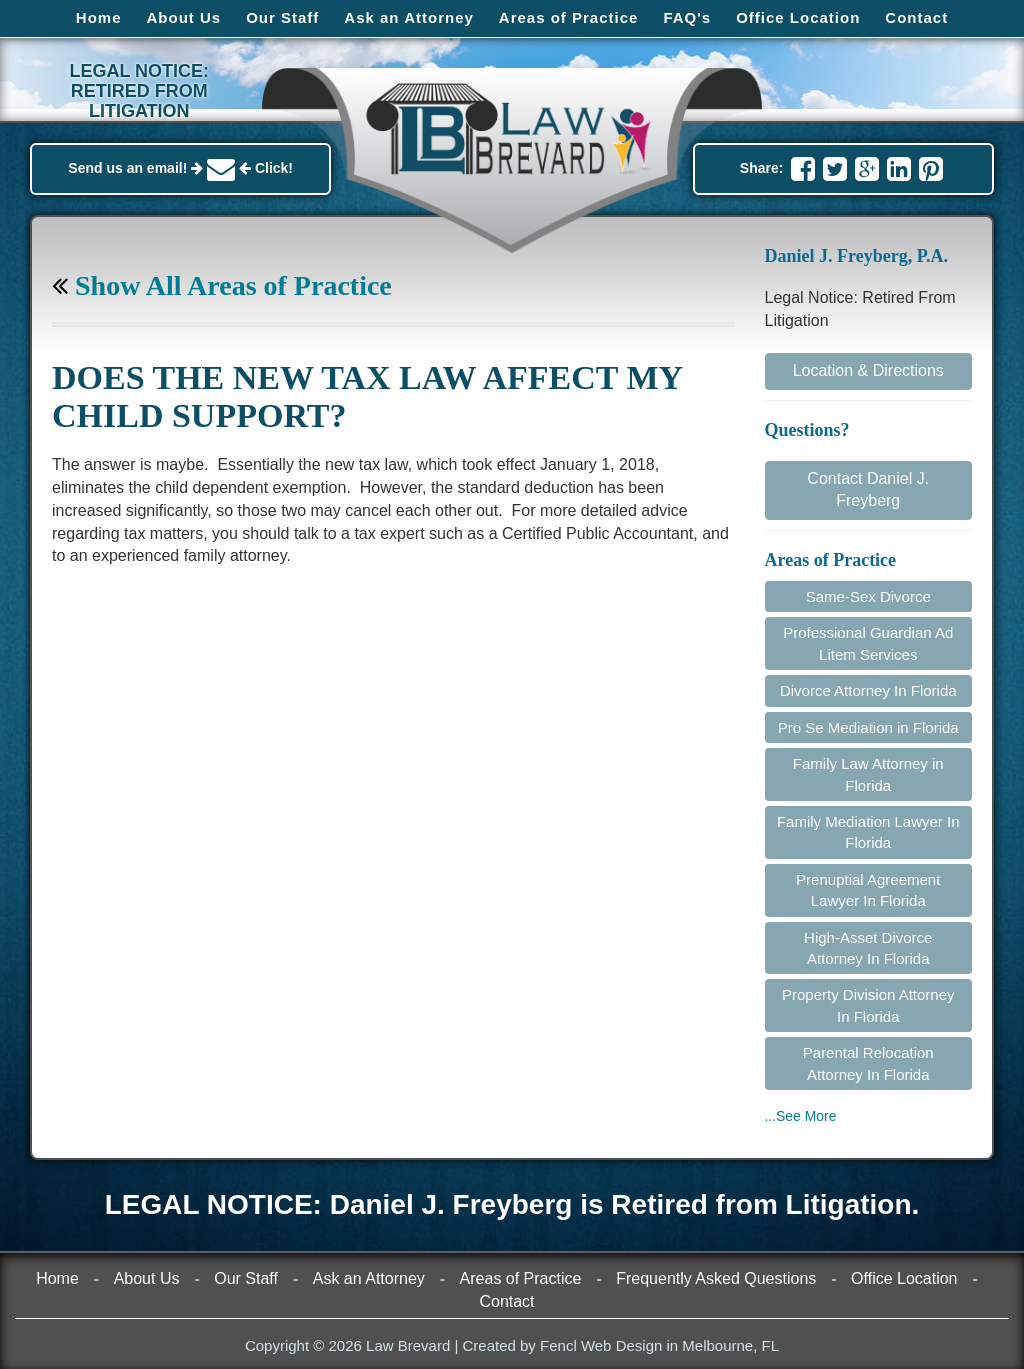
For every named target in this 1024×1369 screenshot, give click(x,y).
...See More (801, 1116)
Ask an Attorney (408, 17)
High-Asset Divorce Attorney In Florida (868, 948)
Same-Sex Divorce (868, 596)
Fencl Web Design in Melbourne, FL (659, 1345)
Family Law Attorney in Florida (868, 774)
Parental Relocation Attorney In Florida (868, 1063)
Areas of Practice (569, 17)
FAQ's (687, 17)
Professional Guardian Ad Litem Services (868, 643)
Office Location (798, 17)
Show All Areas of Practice (222, 285)
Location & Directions (868, 370)
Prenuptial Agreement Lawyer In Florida (868, 890)
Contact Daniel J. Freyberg (868, 490)
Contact (916, 17)
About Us (184, 17)
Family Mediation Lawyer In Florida (868, 832)
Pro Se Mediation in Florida (868, 727)
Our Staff (282, 17)
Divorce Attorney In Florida (868, 690)
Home (99, 17)
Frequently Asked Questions (716, 1278)
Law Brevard (408, 1345)
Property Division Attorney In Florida (868, 1005)
